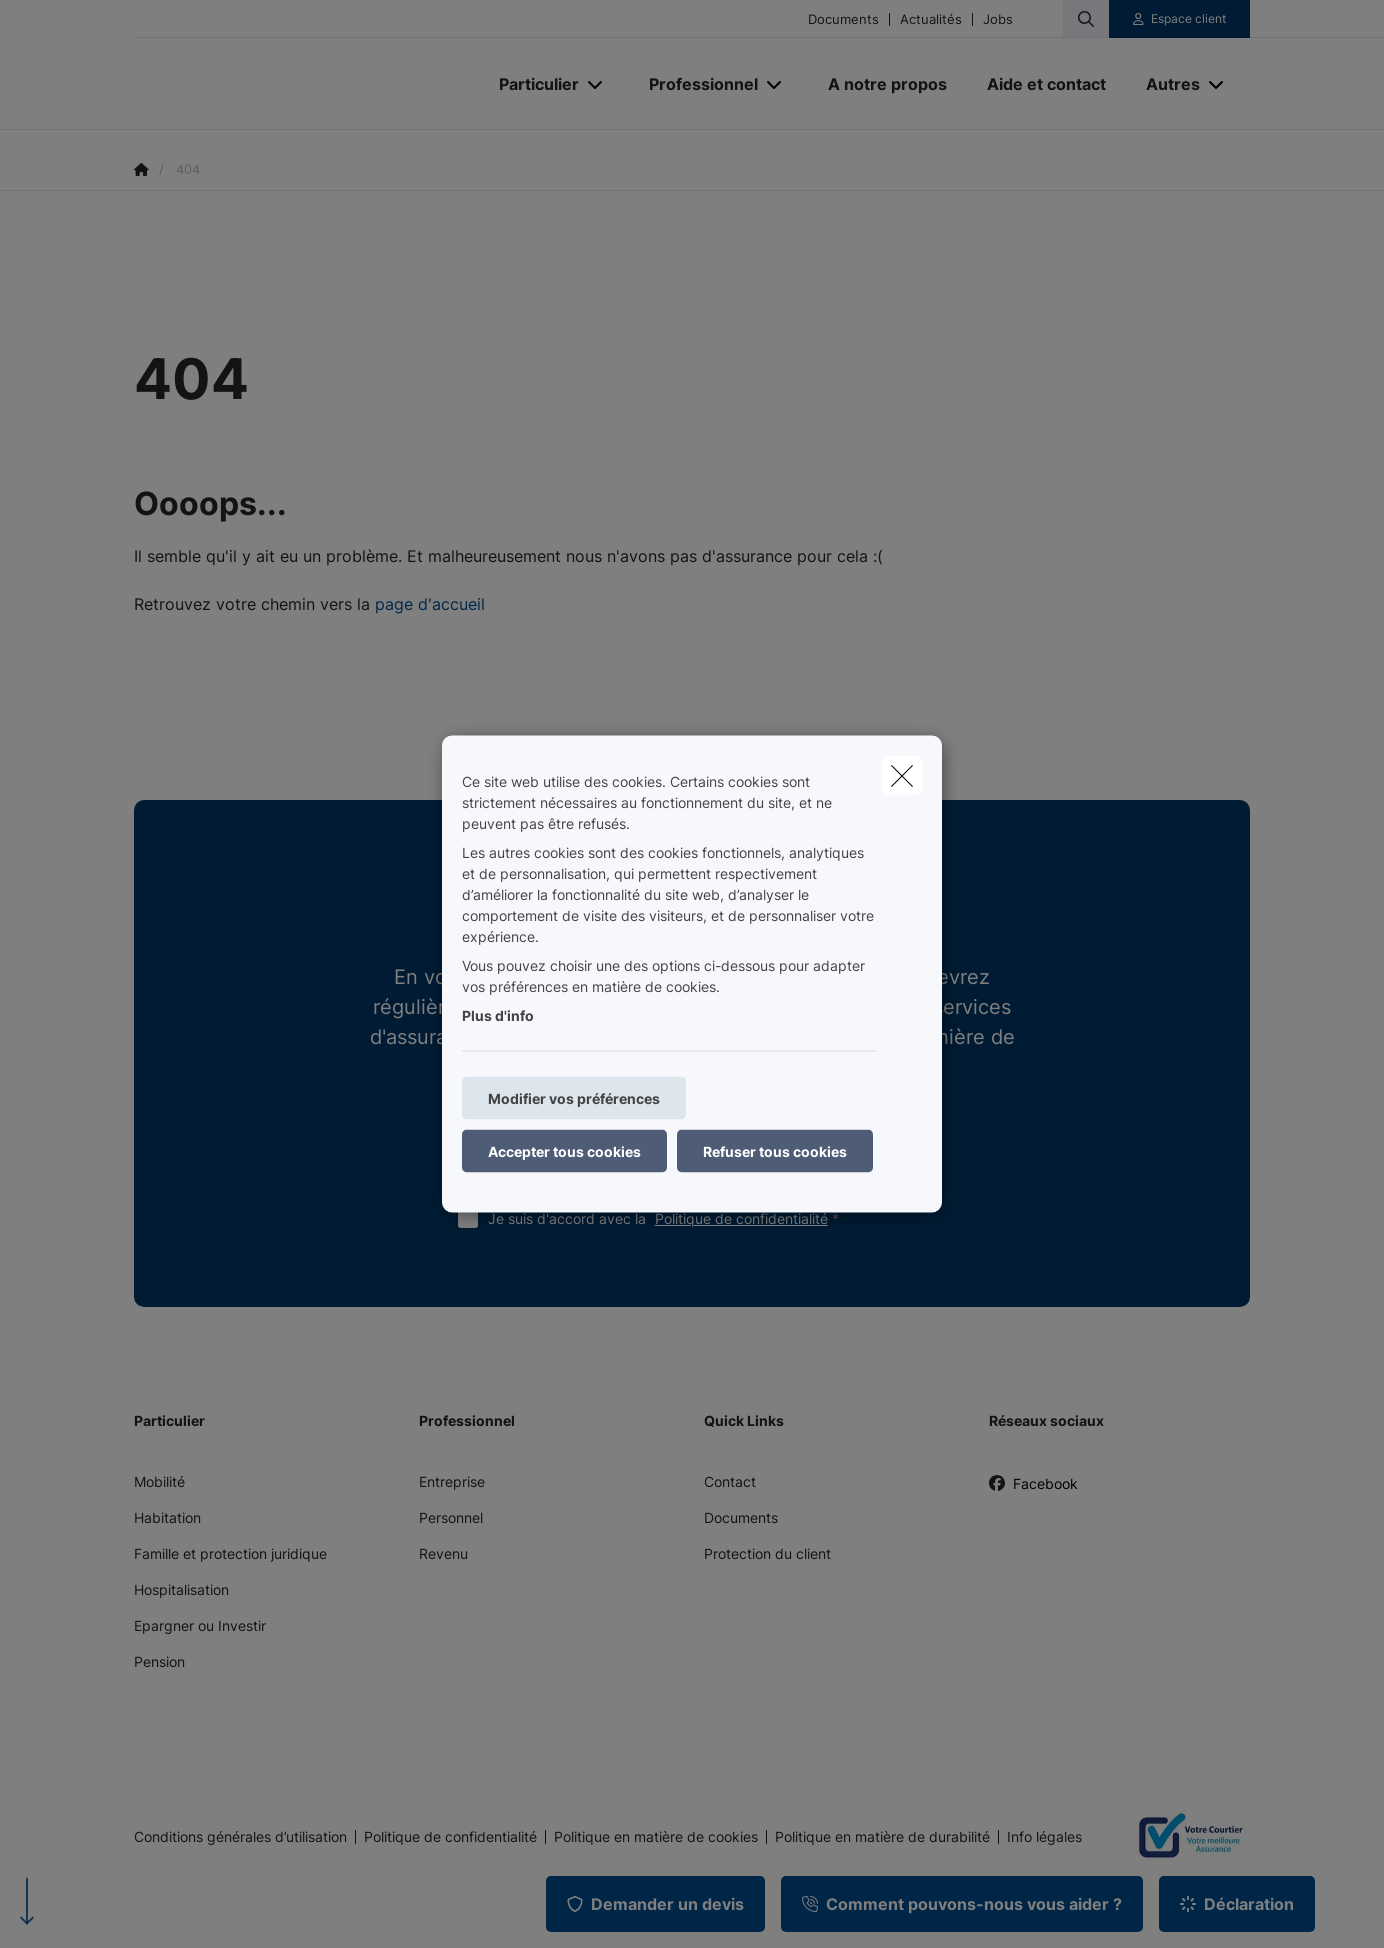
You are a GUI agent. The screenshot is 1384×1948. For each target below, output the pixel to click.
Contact (730, 1481)
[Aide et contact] (1046, 84)
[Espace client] (1180, 19)
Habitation (167, 1517)
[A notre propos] (887, 84)
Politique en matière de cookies (656, 1837)
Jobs (998, 19)
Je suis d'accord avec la (668, 1218)
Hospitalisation (181, 1589)
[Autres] (1165, 84)
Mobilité (159, 1481)
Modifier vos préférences (574, 1098)
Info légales (1044, 1837)
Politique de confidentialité (741, 1218)
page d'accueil (430, 604)
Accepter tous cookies (564, 1151)
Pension (159, 1661)
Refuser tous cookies (775, 1151)
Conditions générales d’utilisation (240, 1837)
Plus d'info (498, 1015)
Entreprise (452, 1481)
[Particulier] (531, 84)
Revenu (443, 1553)
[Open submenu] (596, 84)
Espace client (1188, 18)
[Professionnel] (696, 84)
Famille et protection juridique (230, 1553)
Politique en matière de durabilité (882, 1837)
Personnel (451, 1517)
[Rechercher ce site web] (1086, 19)
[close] (902, 776)
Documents (843, 19)
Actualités (931, 19)
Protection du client (767, 1553)
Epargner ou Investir (200, 1625)
